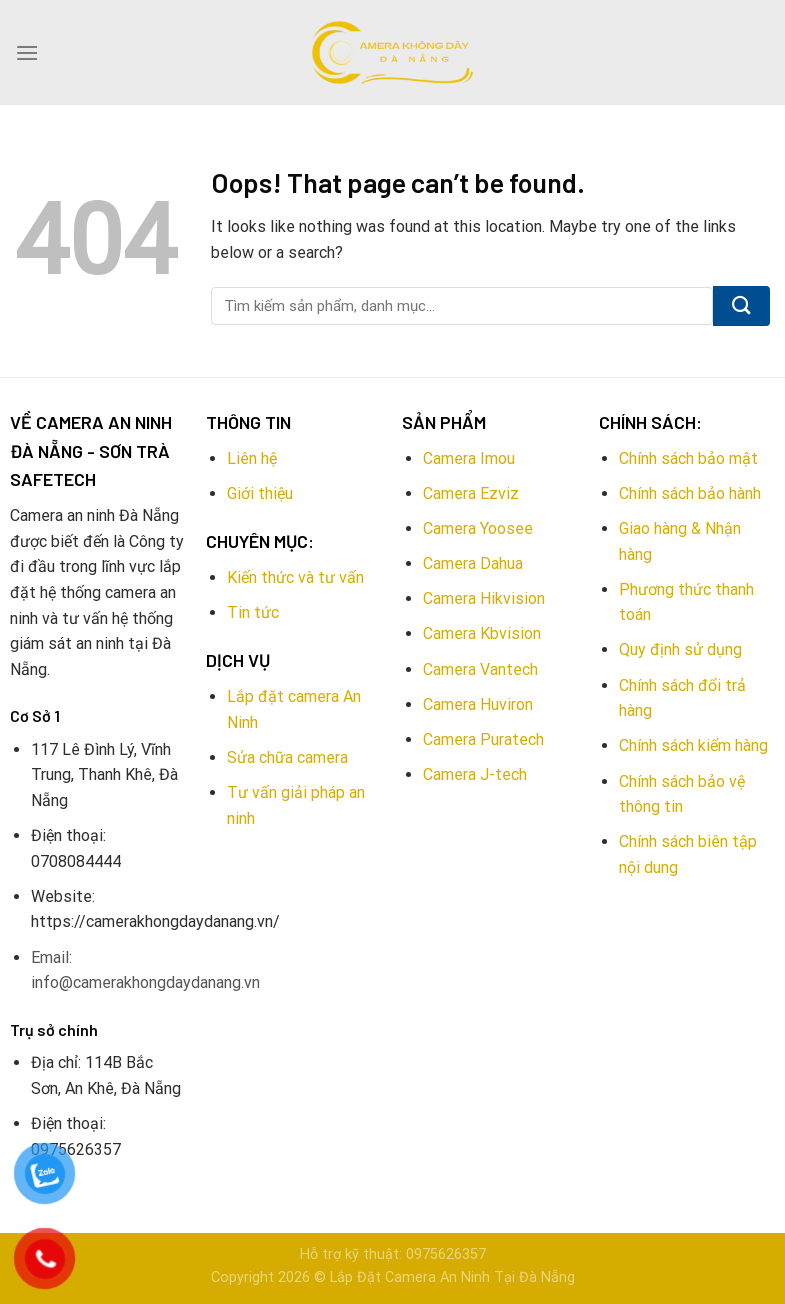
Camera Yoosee (478, 528)
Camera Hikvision (484, 598)
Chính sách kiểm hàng (693, 745)
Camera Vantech (480, 669)
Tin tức (253, 612)
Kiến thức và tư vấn (295, 577)
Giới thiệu (260, 493)
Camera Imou (469, 458)
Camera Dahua (473, 563)
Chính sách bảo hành (690, 493)
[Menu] (27, 52)
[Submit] (741, 306)
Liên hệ (252, 458)
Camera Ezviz (471, 493)
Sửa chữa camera (287, 757)
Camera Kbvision (482, 633)
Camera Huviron (478, 704)
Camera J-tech (475, 774)
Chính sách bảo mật (688, 458)
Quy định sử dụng (680, 649)
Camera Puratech (483, 739)
